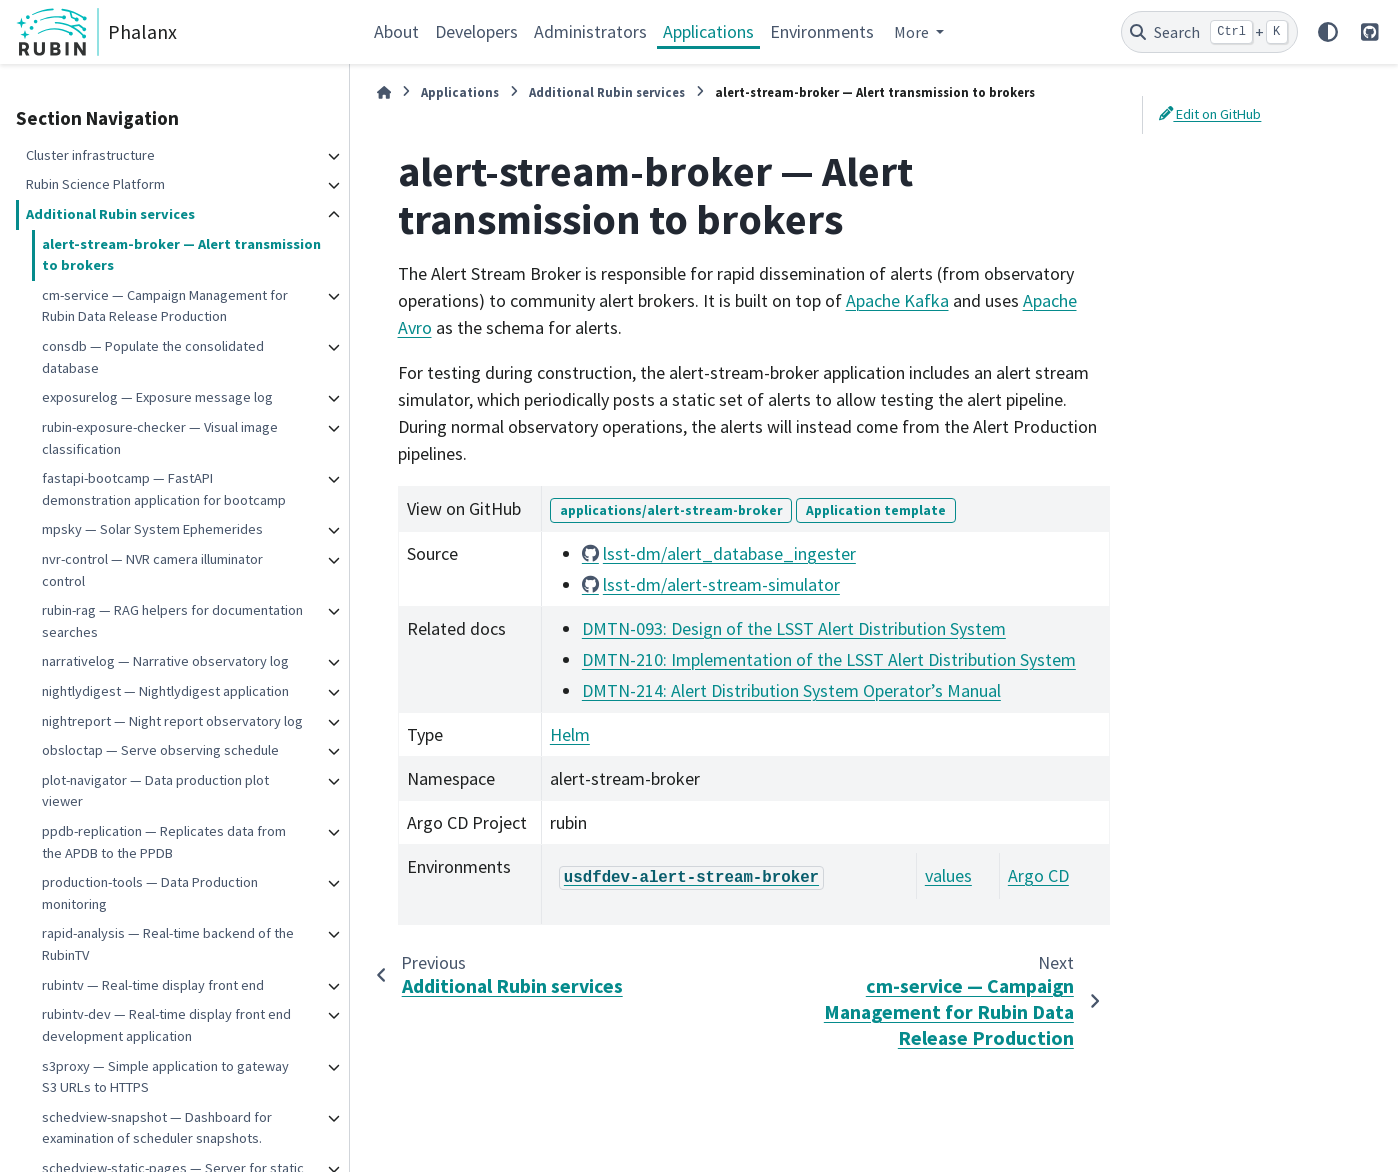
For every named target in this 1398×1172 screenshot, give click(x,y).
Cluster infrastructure (90, 155)
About (396, 31)
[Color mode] (1328, 32)
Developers (476, 31)
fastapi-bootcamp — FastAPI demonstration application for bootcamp (164, 489)
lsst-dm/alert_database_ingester (729, 553)
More (913, 32)
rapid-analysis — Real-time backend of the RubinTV (168, 944)
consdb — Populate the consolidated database (153, 357)
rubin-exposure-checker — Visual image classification (160, 438)
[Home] (384, 92)
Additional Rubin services (110, 214)
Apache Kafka (897, 300)
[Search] (1209, 32)
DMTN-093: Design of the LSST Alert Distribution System (794, 628)
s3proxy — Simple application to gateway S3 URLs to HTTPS (165, 1077)
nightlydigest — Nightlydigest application (165, 691)
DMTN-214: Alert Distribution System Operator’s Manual (791, 690)
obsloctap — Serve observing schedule (160, 750)
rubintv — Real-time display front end (153, 985)
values (948, 875)
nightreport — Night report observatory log (172, 721)
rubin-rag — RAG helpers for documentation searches (172, 621)
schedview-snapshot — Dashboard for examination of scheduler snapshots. (157, 1128)
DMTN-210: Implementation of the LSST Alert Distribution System (829, 659)
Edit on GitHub (1210, 114)
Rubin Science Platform (95, 184)
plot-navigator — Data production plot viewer (155, 791)
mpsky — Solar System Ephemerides (152, 529)
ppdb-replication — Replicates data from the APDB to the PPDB (164, 842)
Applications (708, 31)
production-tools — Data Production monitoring (150, 893)
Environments (822, 31)
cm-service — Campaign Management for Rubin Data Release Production (165, 306)
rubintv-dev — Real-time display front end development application (166, 1025)
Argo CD (1038, 875)
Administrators (590, 31)
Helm (570, 734)
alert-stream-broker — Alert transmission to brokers (181, 255)
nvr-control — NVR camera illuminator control (152, 570)
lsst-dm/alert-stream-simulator (721, 584)
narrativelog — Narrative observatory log (165, 661)
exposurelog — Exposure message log (157, 397)
